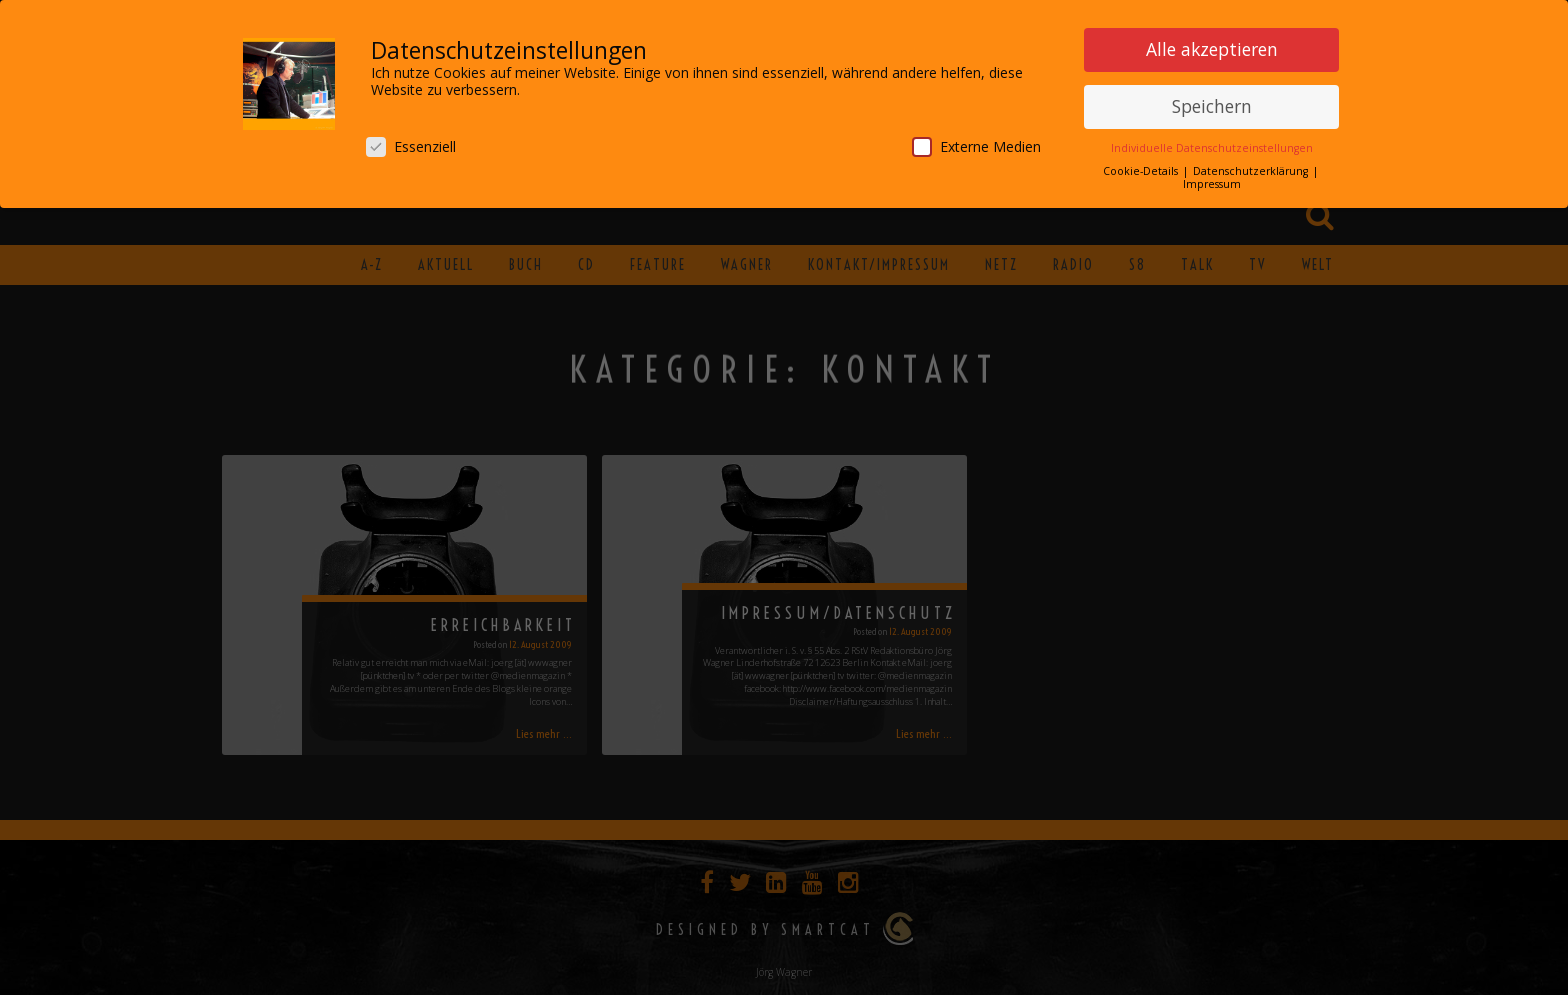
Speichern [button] (1212, 102)
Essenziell (411, 142)
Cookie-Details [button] (1142, 167)
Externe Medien (976, 142)
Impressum (1212, 180)
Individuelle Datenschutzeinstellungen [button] (1212, 144)
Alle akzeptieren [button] (1212, 45)
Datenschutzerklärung (1252, 167)
